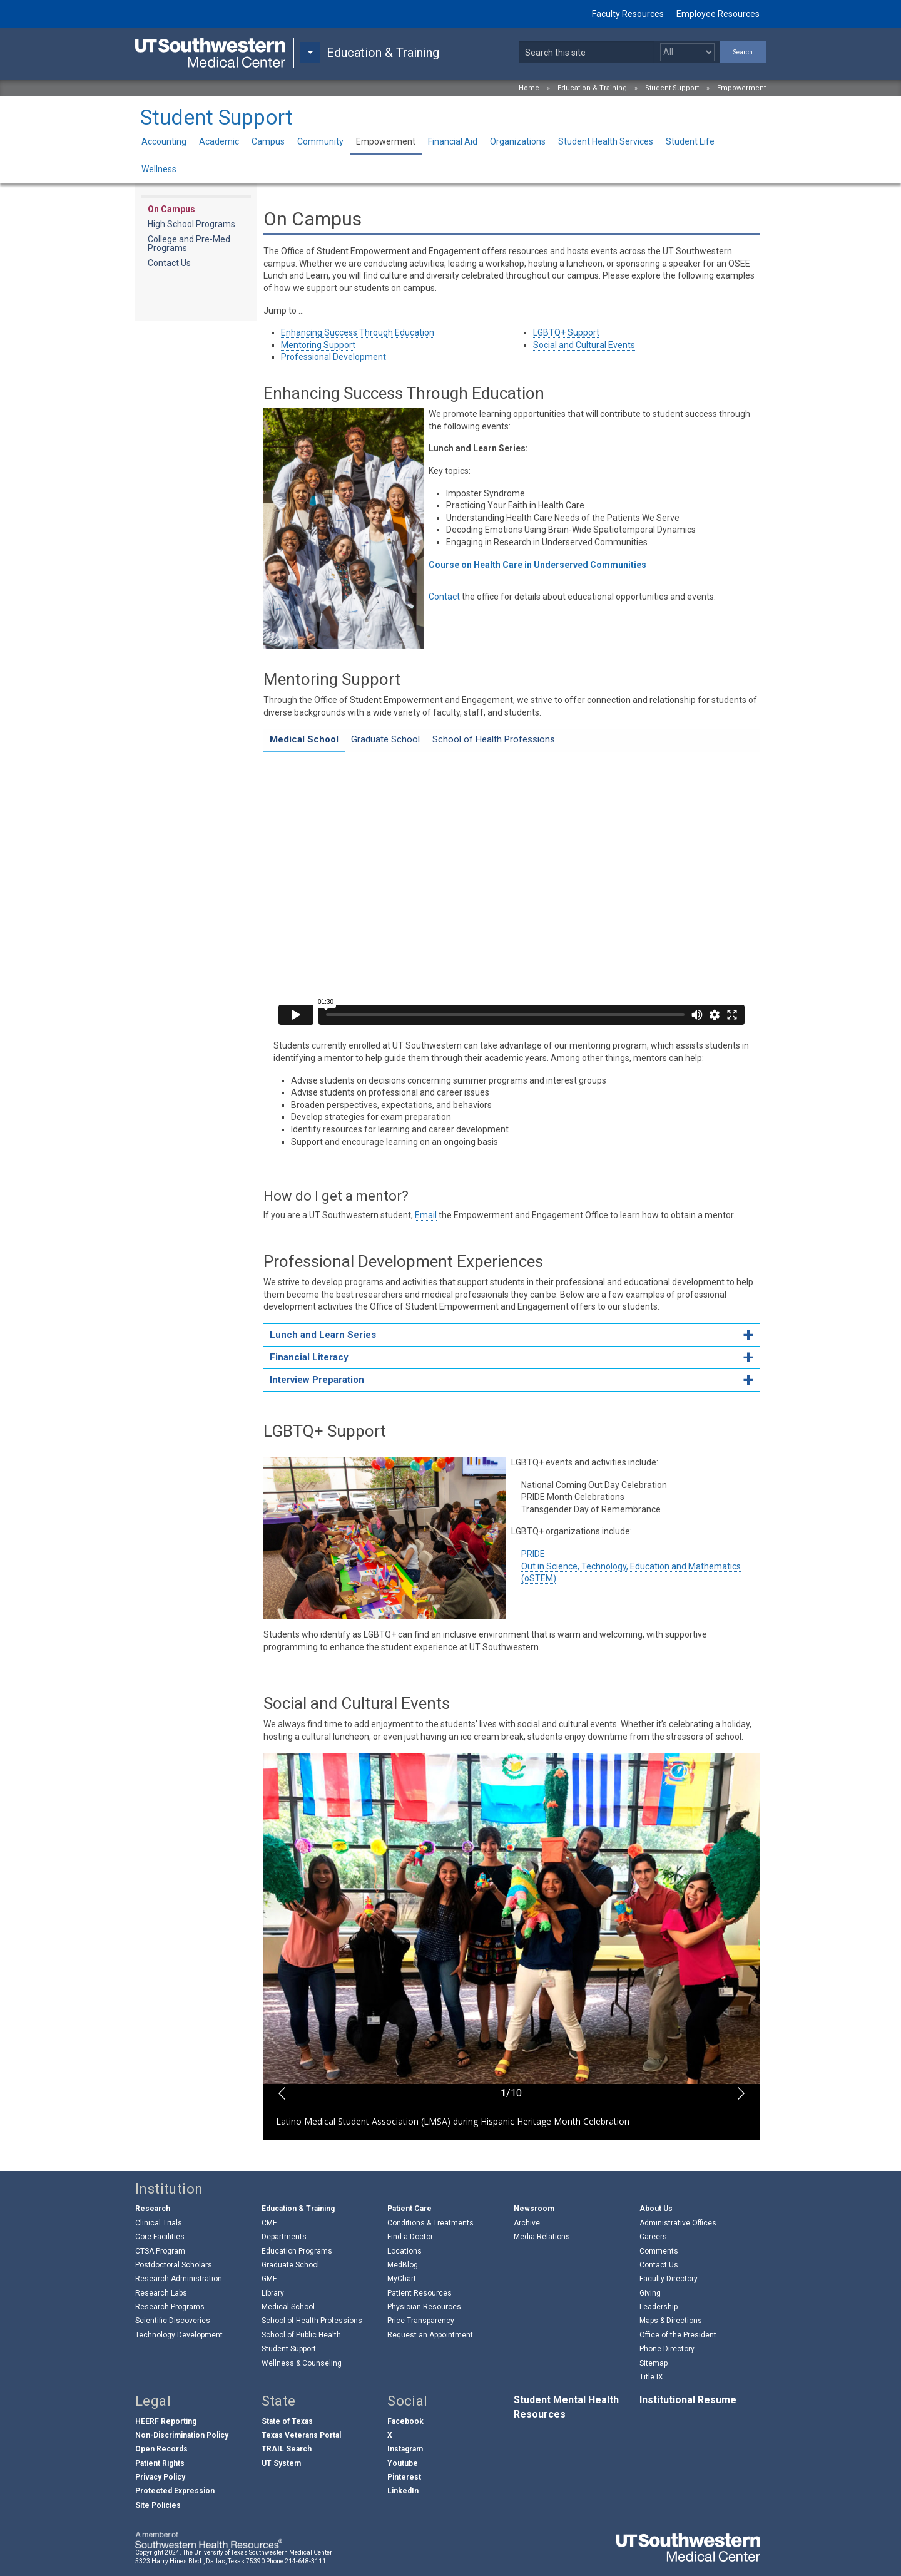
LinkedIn (403, 2490)
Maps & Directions (670, 2320)
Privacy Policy (160, 2477)
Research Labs (161, 2293)
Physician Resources (424, 2306)
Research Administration (178, 2278)
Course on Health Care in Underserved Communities (537, 565)
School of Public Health (301, 2335)
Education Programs (297, 2251)
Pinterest (404, 2477)
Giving (650, 2293)
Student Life (690, 141)
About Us (656, 2208)
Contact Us (169, 263)
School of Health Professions (312, 2320)
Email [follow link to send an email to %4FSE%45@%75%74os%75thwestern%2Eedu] (426, 1215)
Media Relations (542, 2236)
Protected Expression (175, 2490)
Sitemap (653, 2363)
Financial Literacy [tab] (309, 1357)
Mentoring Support (318, 345)
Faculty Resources (628, 14)
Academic (219, 141)
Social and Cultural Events (584, 345)
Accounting (163, 141)
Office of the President (677, 2335)
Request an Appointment (430, 2335)
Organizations (518, 141)
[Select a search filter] (687, 52)
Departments (284, 2236)
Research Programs (170, 2306)
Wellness (158, 169)
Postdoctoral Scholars (173, 2264)
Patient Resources (419, 2293)
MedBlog (402, 2264)
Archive (527, 2223)
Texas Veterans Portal (301, 2435)
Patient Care (409, 2208)
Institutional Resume (687, 2400)
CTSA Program (160, 2251)
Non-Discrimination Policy (181, 2435)
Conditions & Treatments (430, 2223)
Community (320, 141)
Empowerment (741, 88)
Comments (658, 2251)
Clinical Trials (158, 2223)
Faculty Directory (668, 2278)
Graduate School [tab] (385, 739)
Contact (444, 597)
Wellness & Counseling (302, 2363)
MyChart (401, 2278)
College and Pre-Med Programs (189, 243)
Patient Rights (160, 2463)
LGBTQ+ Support (566, 332)
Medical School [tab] (304, 739)
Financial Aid (452, 141)
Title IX (651, 2377)
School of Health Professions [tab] (493, 739)
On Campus (171, 209)
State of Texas (287, 2421)
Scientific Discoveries (172, 2320)
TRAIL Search (287, 2449)
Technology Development (179, 2335)
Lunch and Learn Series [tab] (323, 1334)
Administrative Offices (677, 2223)
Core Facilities (160, 2236)
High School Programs (191, 224)
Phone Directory (667, 2348)
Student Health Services (605, 141)
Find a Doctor (410, 2236)
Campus (268, 141)
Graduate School (290, 2264)
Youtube (402, 2463)
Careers (653, 2236)
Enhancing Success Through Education (357, 332)
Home (529, 88)
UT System (281, 2463)
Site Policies (158, 2505)
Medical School (288, 2306)
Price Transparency (420, 2320)
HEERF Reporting (165, 2421)
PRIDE (533, 1554)
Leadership (658, 2306)
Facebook (405, 2421)
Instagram (405, 2449)
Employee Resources (718, 14)
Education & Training (592, 88)
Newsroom (534, 2208)
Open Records (161, 2449)
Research (152, 2208)
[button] (282, 2093)
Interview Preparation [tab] (317, 1379)
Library (273, 2293)
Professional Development (333, 357)
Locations (404, 2251)
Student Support (672, 88)
